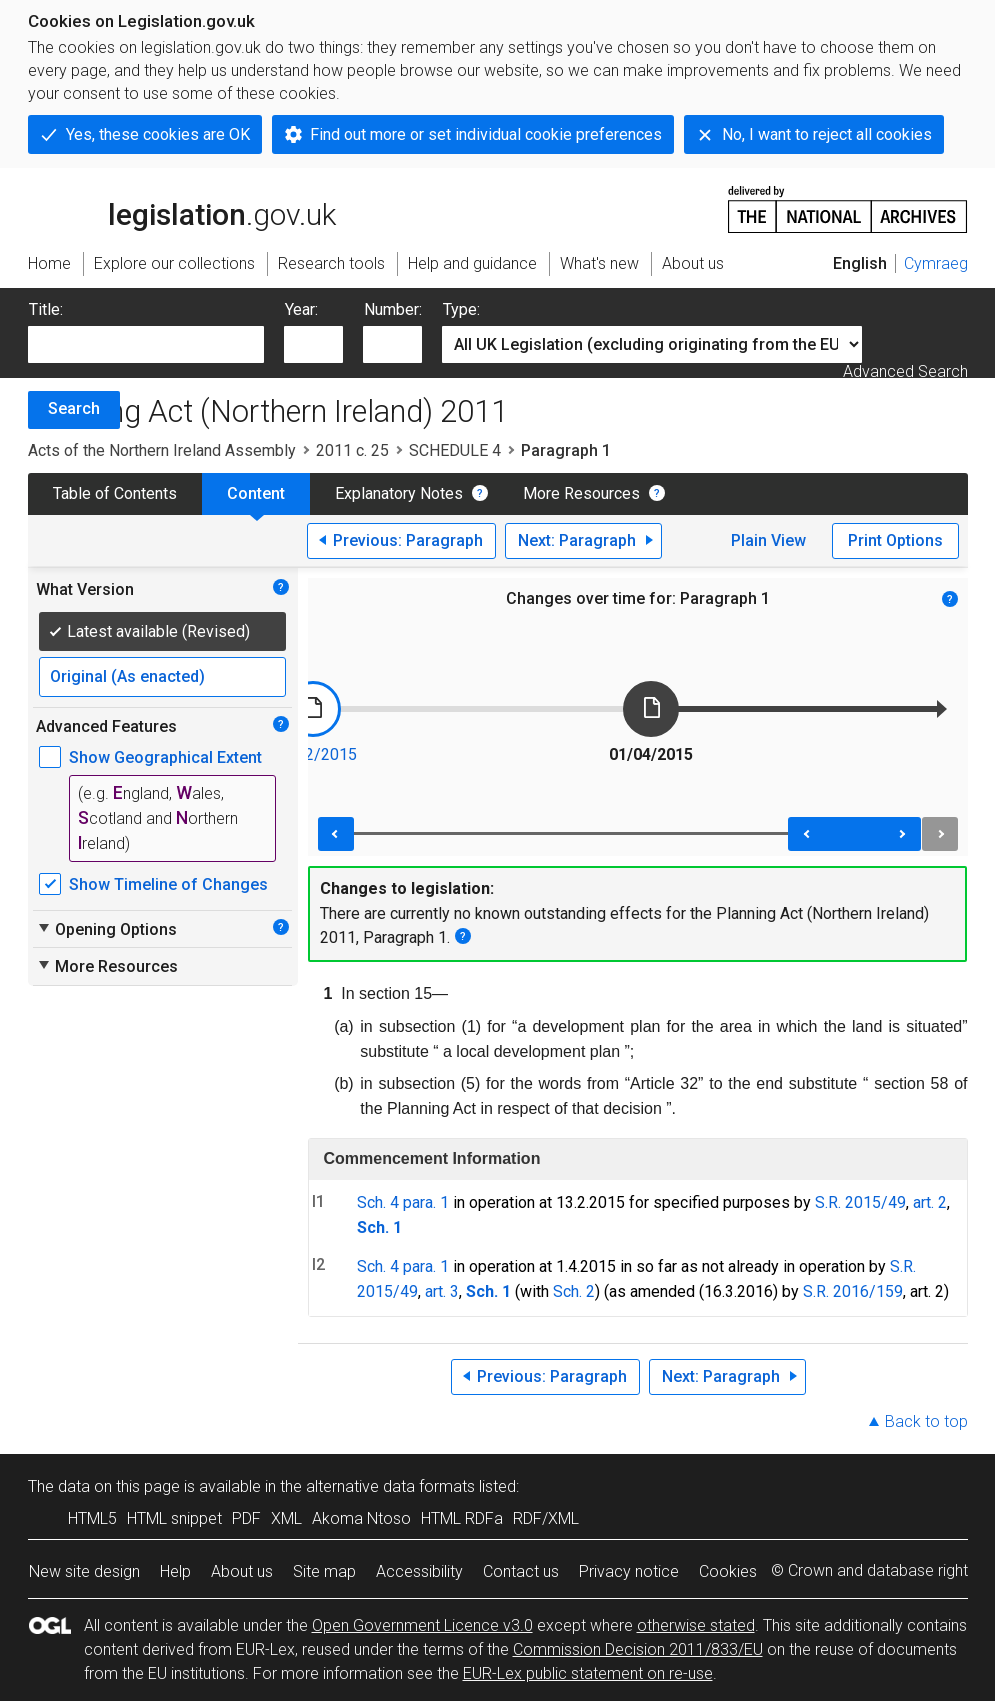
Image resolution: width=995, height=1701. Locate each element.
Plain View (768, 540)
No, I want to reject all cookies (827, 134)
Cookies (728, 1571)
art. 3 (442, 1291)
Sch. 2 (574, 1291)
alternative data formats (390, 1486)
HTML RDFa (462, 1518)
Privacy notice (629, 1571)
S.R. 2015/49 (860, 1202)
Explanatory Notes (399, 493)
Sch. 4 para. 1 (403, 1202)
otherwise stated (696, 1625)
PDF (246, 1518)
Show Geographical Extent (165, 757)
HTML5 (92, 1518)
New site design (84, 1571)
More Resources (581, 493)
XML (286, 1518)
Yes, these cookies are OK (158, 134)
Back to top (926, 1421)
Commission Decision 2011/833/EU (638, 1649)
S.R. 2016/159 (853, 1291)
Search (74, 408)
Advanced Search (905, 371)
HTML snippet (174, 1518)
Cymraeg (936, 263)
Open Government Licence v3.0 (422, 1625)
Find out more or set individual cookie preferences (486, 134)
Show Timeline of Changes (168, 884)
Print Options (895, 540)
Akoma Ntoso (361, 1518)
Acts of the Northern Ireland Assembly (162, 450)
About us (242, 1571)
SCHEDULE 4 (455, 450)
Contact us (521, 1571)
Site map (324, 1571)
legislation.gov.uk (182, 208)
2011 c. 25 (352, 450)
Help (175, 1571)
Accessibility (419, 1571)
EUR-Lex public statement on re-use (588, 1673)
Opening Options (106, 929)
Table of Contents (115, 493)
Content (256, 493)
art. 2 (930, 1202)
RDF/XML (546, 1518)
